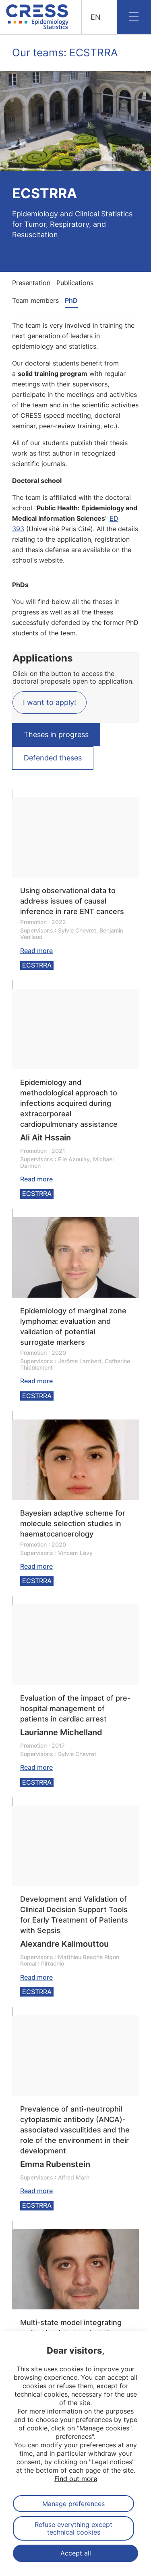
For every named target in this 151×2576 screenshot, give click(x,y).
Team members (35, 300)
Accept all (75, 2553)
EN (96, 17)
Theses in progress (56, 734)
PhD (71, 300)
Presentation (31, 283)
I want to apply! (49, 702)
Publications (74, 283)
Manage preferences (73, 2504)
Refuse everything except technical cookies (73, 2528)
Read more (36, 951)
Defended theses (53, 758)
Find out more (75, 2479)
